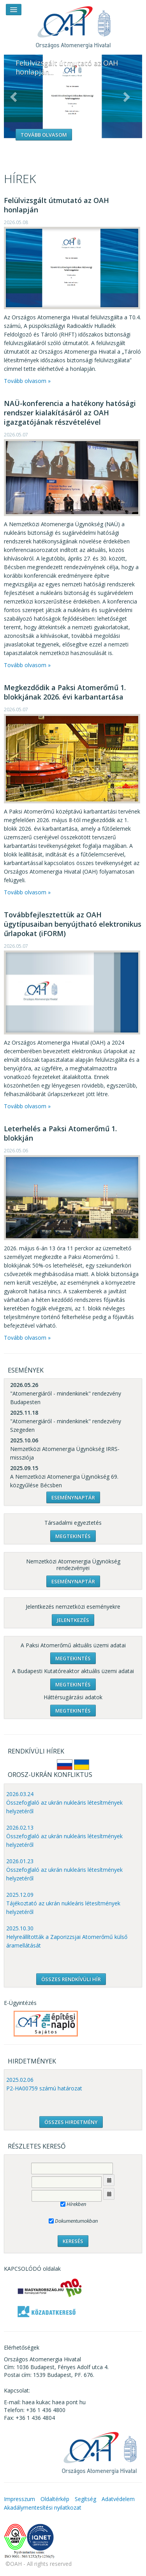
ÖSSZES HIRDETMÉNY (71, 2122)
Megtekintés (73, 1536)
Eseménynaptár (73, 1497)
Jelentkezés (73, 1620)
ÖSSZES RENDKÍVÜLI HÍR (71, 1979)
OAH (73, 24)
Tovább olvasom (44, 134)
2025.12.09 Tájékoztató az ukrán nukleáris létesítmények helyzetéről (63, 1903)
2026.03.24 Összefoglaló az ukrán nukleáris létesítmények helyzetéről (64, 1802)
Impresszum (19, 2499)
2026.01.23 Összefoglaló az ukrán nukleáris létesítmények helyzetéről (64, 1869)
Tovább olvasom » (27, 381)
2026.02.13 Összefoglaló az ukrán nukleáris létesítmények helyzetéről (64, 1836)
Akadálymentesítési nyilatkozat (42, 2507)
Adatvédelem (118, 2499)
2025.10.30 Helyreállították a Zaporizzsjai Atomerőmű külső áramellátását (66, 1936)
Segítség (85, 2499)
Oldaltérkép (54, 2499)
